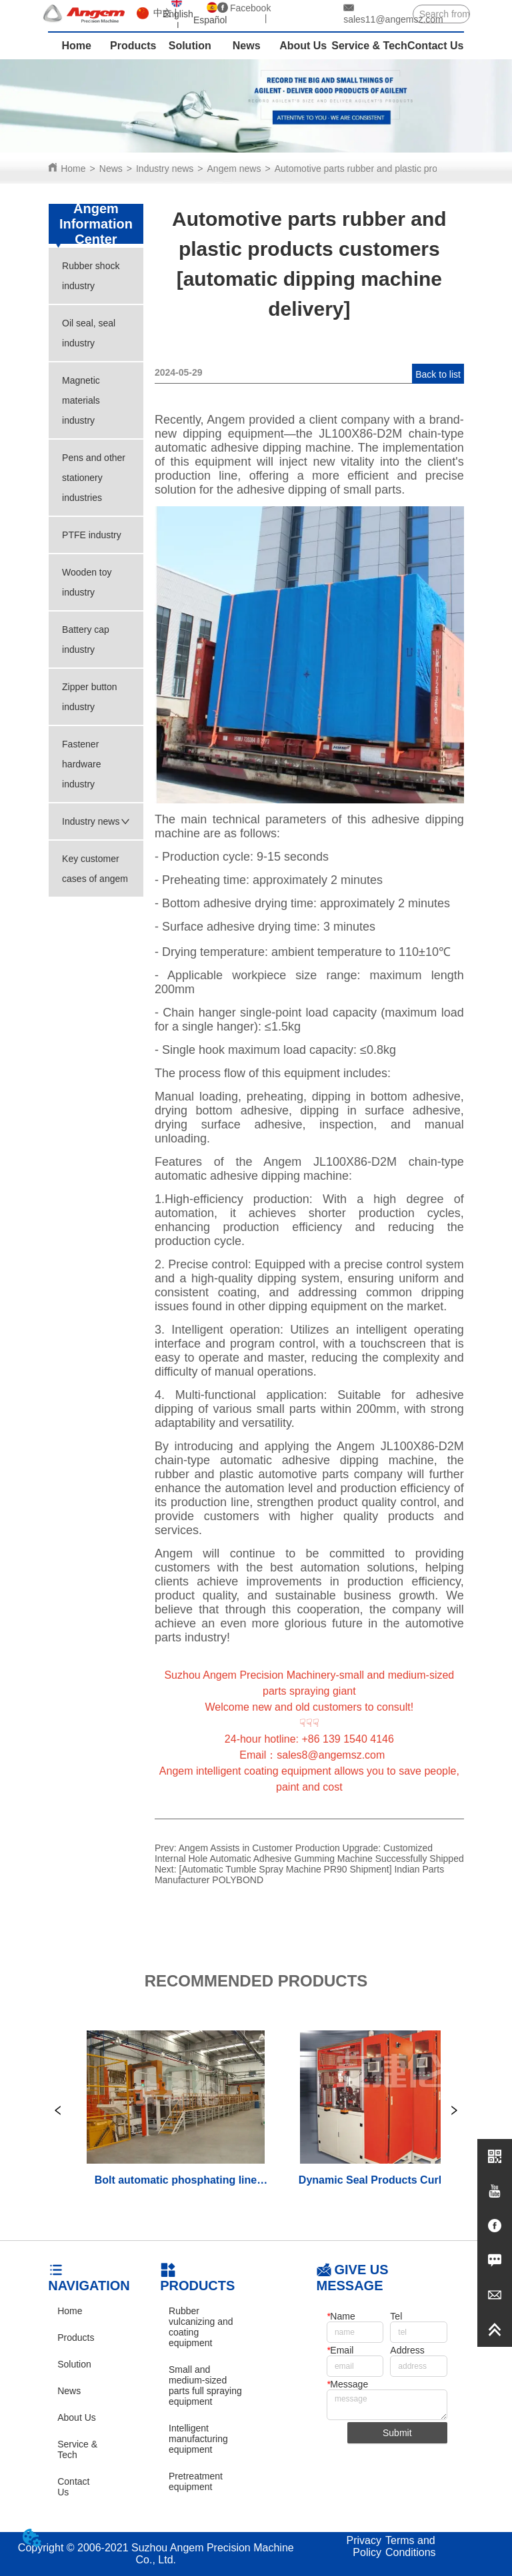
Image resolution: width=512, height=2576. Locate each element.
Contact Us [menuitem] (435, 45)
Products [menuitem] (133, 45)
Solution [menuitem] (190, 45)
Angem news (234, 168)
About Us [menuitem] (303, 45)
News (111, 168)
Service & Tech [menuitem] (369, 45)
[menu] (256, 46)
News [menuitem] (247, 45)
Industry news (164, 168)
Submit (397, 2432)
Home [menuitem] (76, 45)
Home (73, 168)
